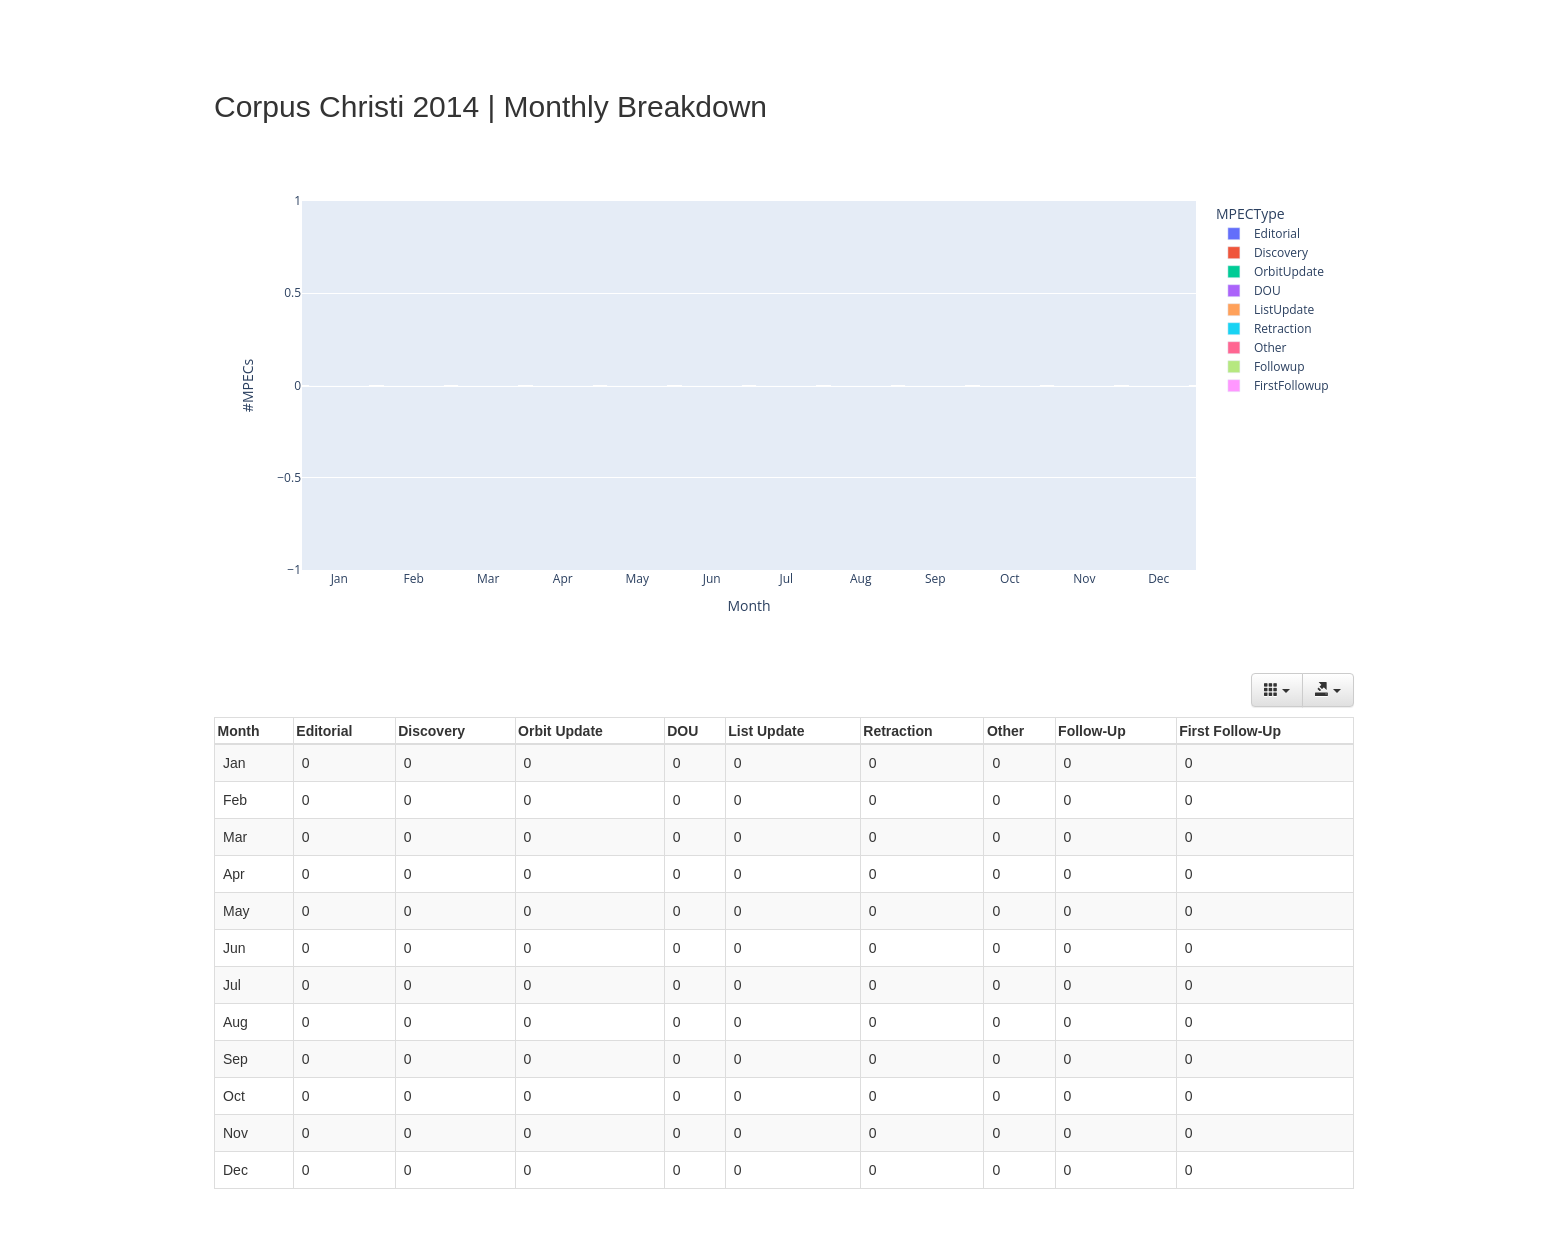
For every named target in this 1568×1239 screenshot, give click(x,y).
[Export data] (1328, 690)
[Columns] (1277, 690)
